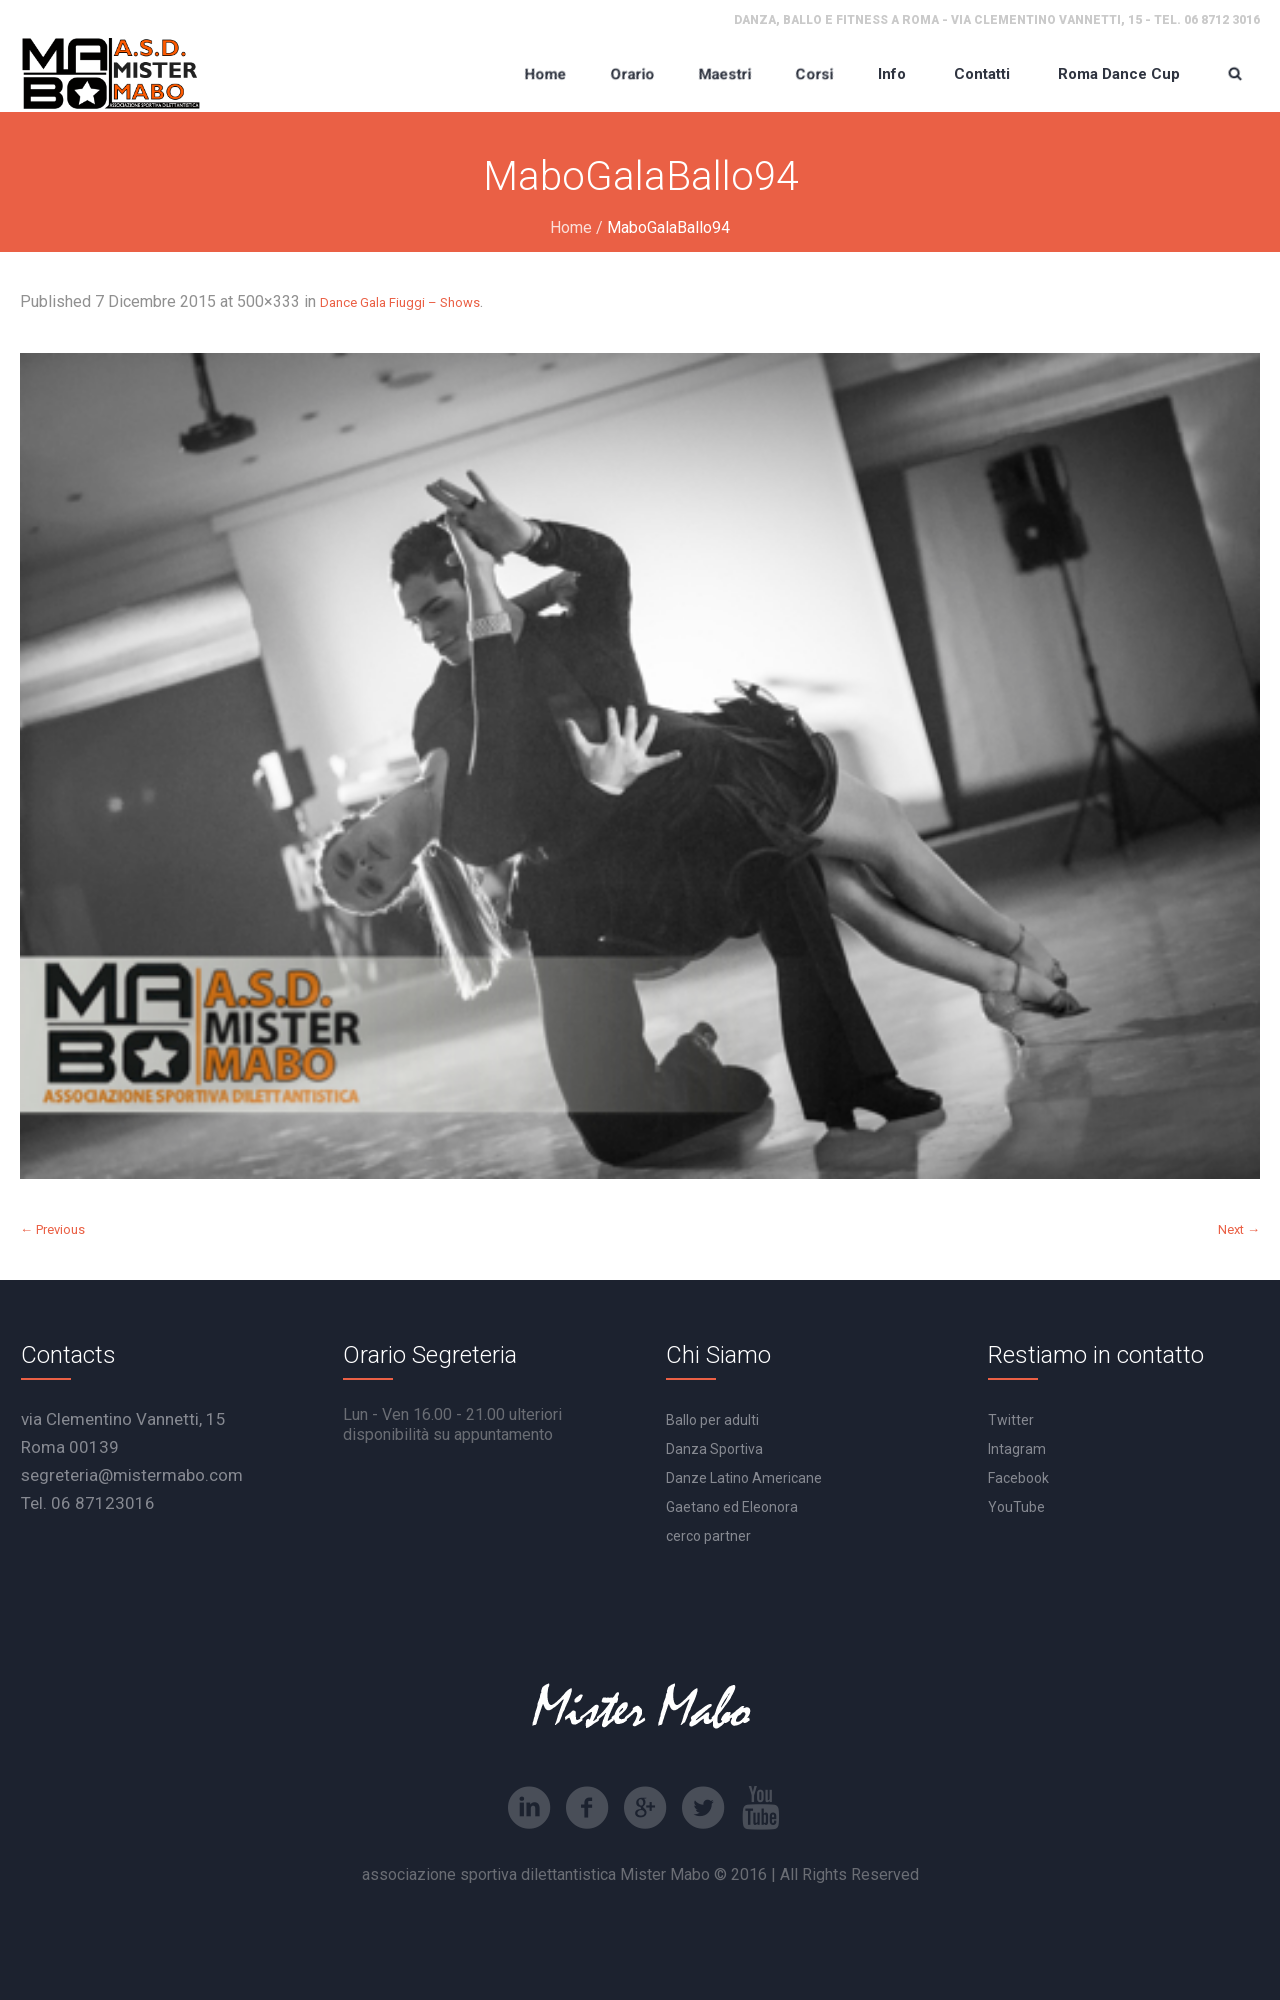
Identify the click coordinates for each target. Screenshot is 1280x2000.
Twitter (1011, 1420)
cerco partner (708, 1536)
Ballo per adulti (712, 1420)
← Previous (52, 1229)
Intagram (1017, 1449)
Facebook (1018, 1478)
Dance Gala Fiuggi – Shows (400, 302)
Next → (1239, 1229)
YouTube (1016, 1507)
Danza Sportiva (714, 1449)
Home (571, 227)
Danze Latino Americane (744, 1478)
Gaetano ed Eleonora (732, 1507)
